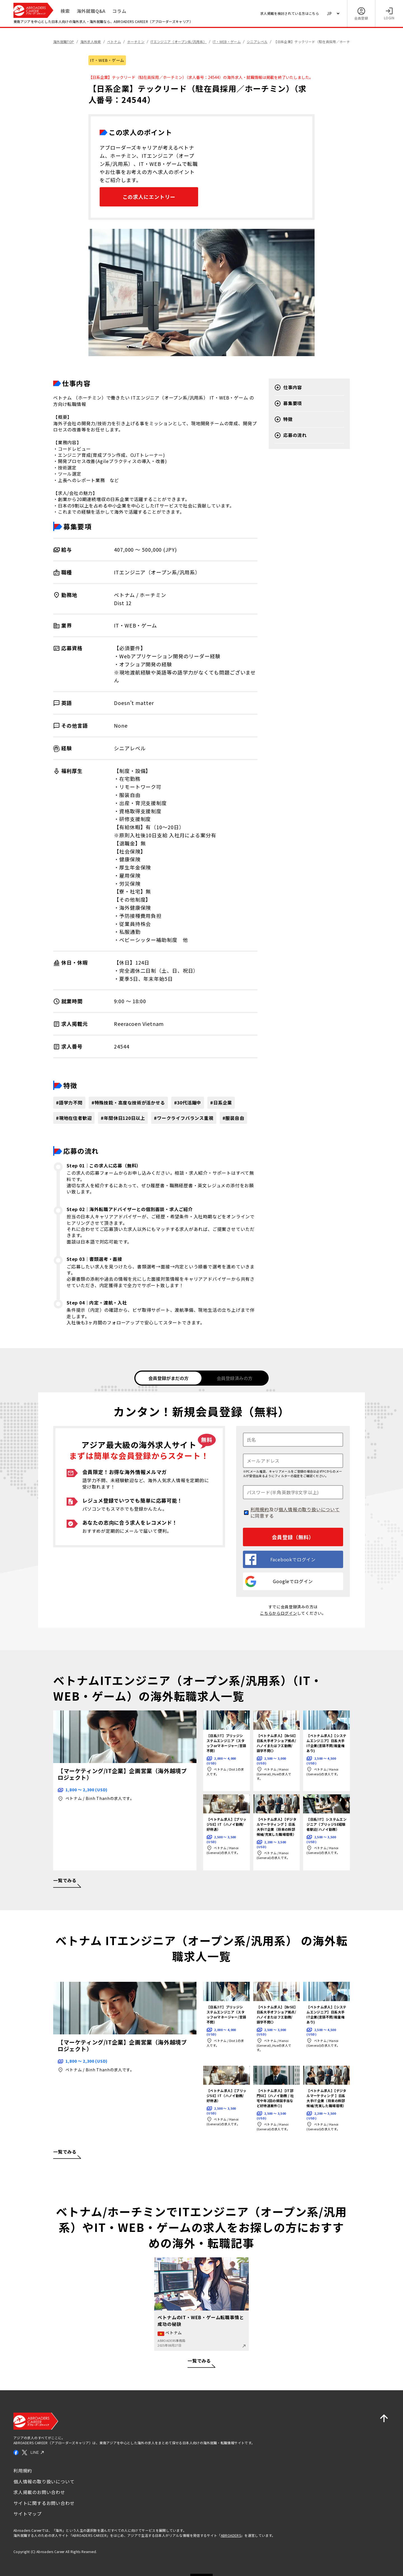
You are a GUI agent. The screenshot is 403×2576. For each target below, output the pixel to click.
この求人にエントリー (149, 196)
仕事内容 (288, 387)
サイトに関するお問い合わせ (43, 2502)
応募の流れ (290, 435)
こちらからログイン (278, 1612)
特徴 (283, 419)
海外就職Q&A (91, 11)
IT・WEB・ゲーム (107, 60)
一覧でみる (201, 2362)
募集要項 (288, 403)
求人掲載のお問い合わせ (39, 2491)
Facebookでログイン (280, 1558)
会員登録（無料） (293, 1536)
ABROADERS (231, 2534)
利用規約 (259, 1508)
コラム (119, 11)
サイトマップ (27, 2512)
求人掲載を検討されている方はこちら (289, 13)
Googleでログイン (279, 1580)
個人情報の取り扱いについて (308, 1508)
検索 (65, 11)
